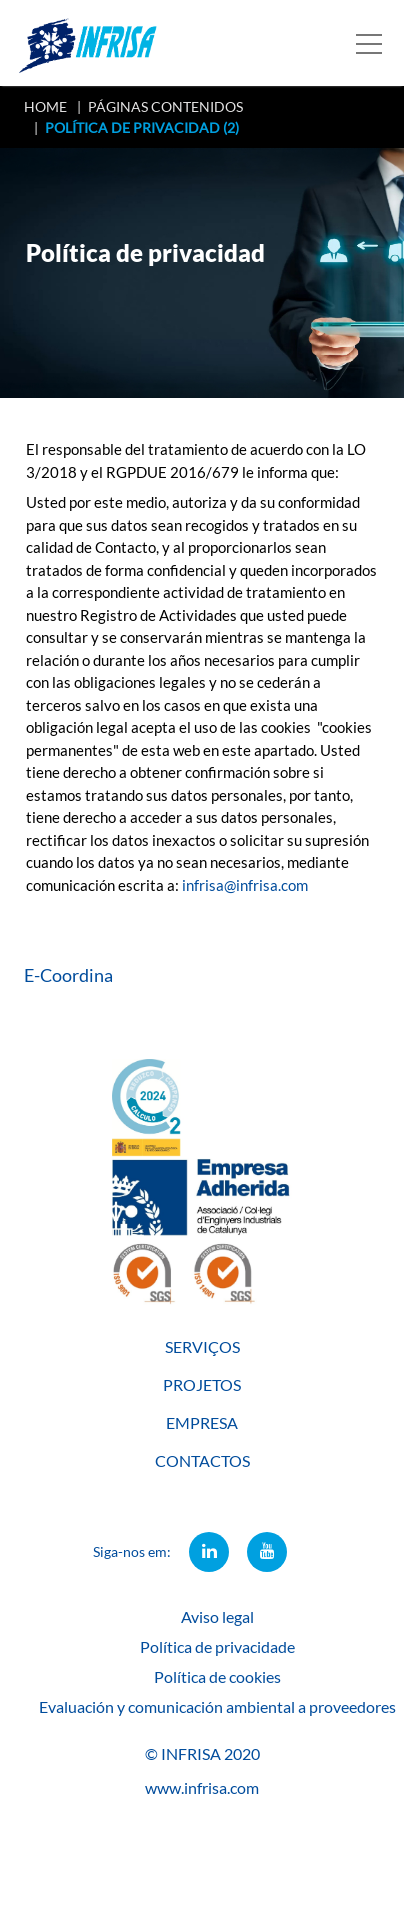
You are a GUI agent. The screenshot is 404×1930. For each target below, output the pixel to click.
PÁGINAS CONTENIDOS (165, 106)
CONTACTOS (202, 1460)
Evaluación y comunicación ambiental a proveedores (217, 1706)
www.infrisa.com (202, 1787)
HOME (45, 106)
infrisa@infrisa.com (245, 885)
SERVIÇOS (202, 1346)
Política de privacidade (217, 1646)
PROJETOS (202, 1384)
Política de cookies (217, 1676)
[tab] (202, 975)
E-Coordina (68, 975)
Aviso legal (217, 1616)
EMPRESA (202, 1422)
